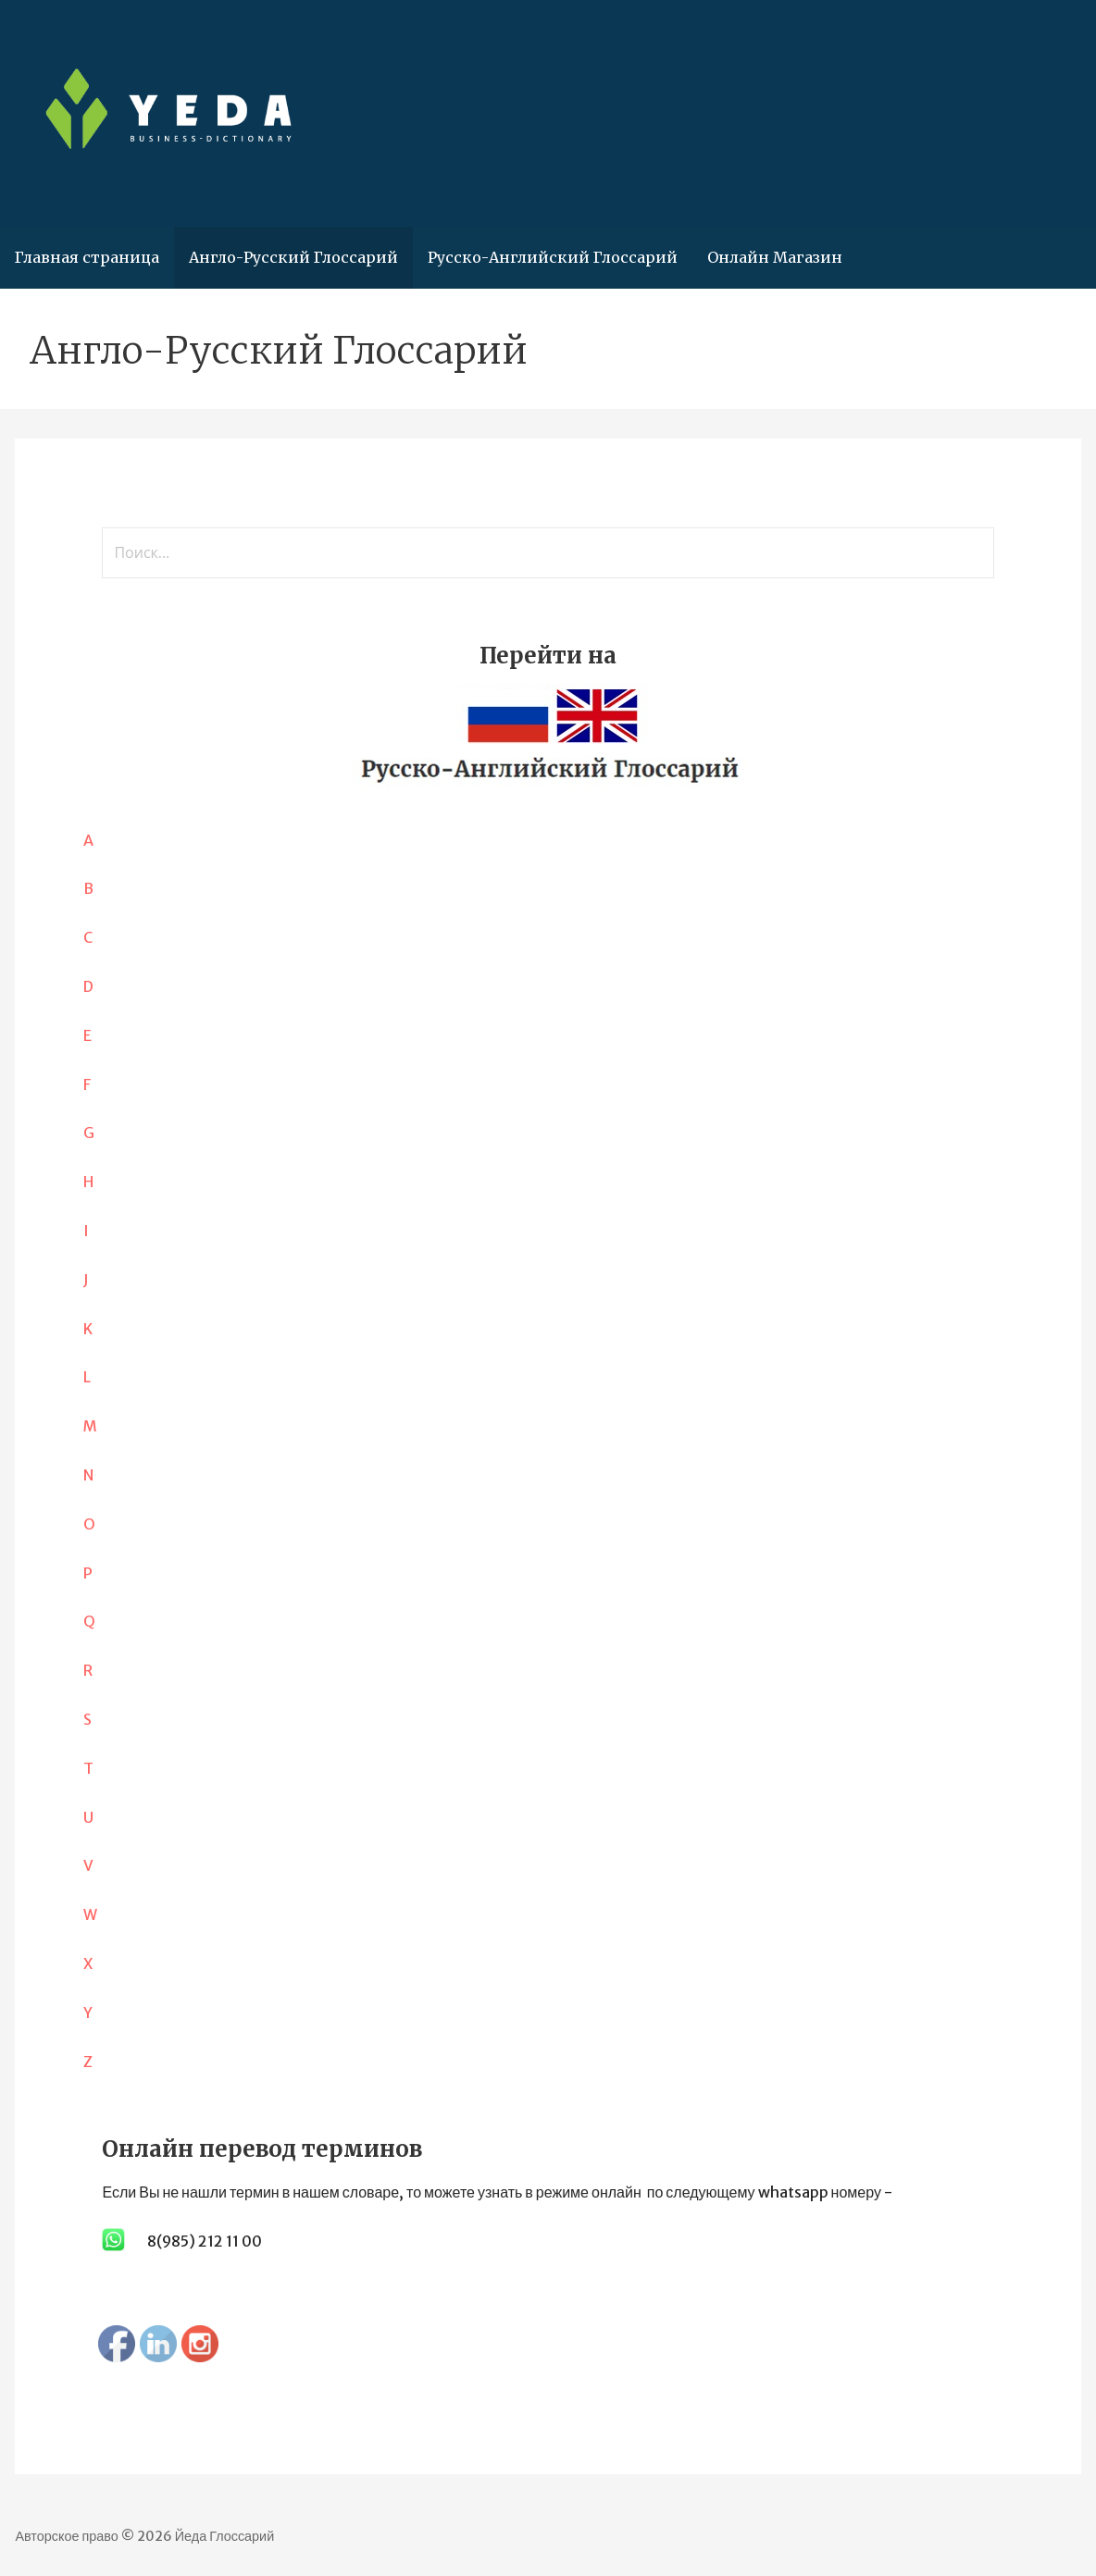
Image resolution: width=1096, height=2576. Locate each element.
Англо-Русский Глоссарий (293, 257)
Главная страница (87, 257)
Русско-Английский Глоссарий (553, 257)
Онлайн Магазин (774, 257)
